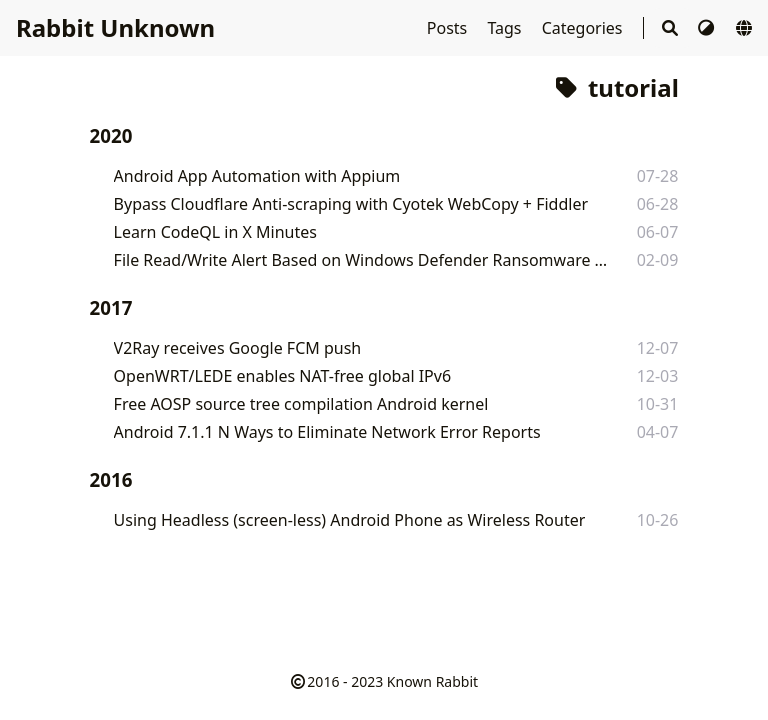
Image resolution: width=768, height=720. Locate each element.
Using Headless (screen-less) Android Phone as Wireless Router (350, 520)
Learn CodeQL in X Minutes (215, 232)
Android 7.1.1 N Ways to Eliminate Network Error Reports (327, 432)
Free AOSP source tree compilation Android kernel (301, 404)
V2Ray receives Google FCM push (238, 348)
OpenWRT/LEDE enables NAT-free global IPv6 (282, 376)
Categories (584, 28)
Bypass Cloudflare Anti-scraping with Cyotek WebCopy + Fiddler (351, 204)
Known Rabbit (432, 681)
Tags (506, 28)
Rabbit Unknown (115, 27)
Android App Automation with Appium (257, 176)
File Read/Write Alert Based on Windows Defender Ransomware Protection (361, 260)
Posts (449, 28)
